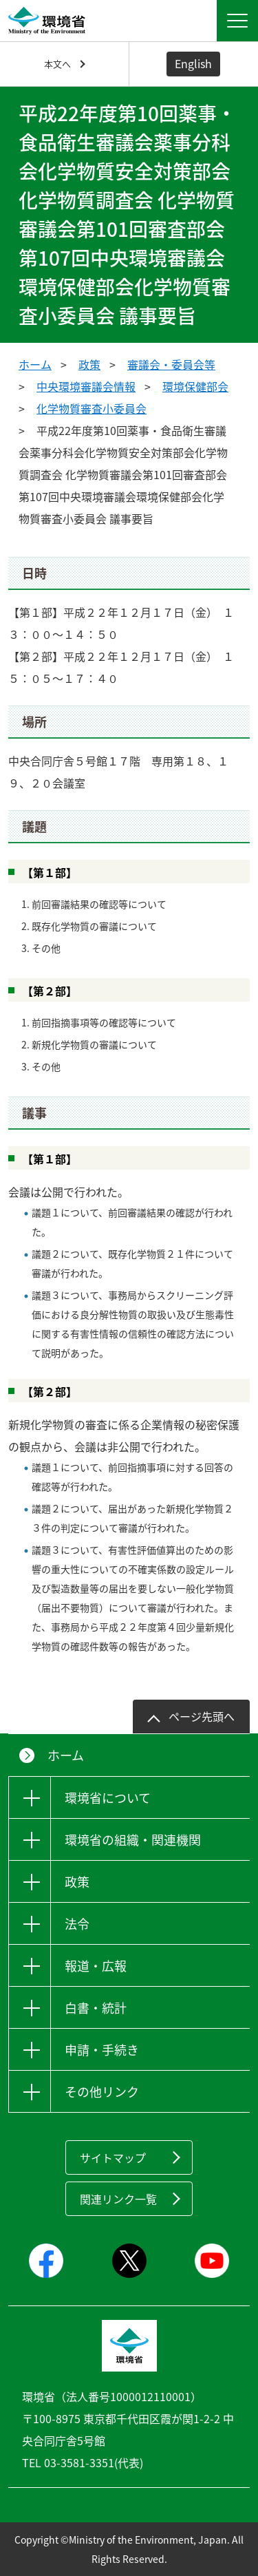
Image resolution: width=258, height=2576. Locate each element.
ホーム (35, 364)
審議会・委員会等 (171, 364)
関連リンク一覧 (118, 2198)
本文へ (57, 63)
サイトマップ (113, 2157)
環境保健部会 (195, 386)
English (193, 63)
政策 (89, 364)
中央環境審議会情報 (86, 386)
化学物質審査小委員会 (91, 408)
